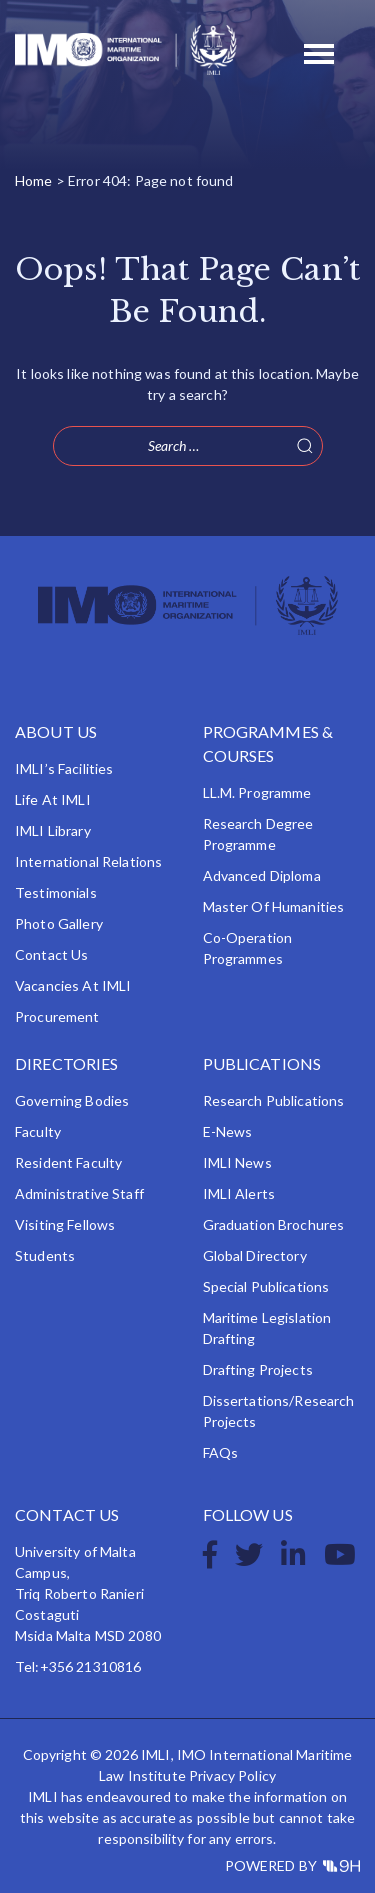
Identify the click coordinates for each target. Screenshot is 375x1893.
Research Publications (274, 1100)
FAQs (221, 1452)
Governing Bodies (72, 1100)
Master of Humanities (274, 906)
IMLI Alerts (239, 1193)
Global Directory (255, 1255)
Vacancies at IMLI (73, 985)
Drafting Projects (258, 1369)
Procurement (57, 1016)
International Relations (88, 861)
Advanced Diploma (262, 875)
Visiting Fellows (65, 1224)
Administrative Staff (79, 1193)
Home (34, 180)
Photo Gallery (59, 923)
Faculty (38, 1131)
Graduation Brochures (274, 1224)
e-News (228, 1131)
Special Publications (266, 1286)
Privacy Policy (232, 1775)
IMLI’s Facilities (64, 768)
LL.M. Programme (257, 792)
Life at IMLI (53, 799)
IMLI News (237, 1162)
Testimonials (56, 892)
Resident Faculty (68, 1162)
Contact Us (51, 954)
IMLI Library (53, 830)
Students (45, 1255)
